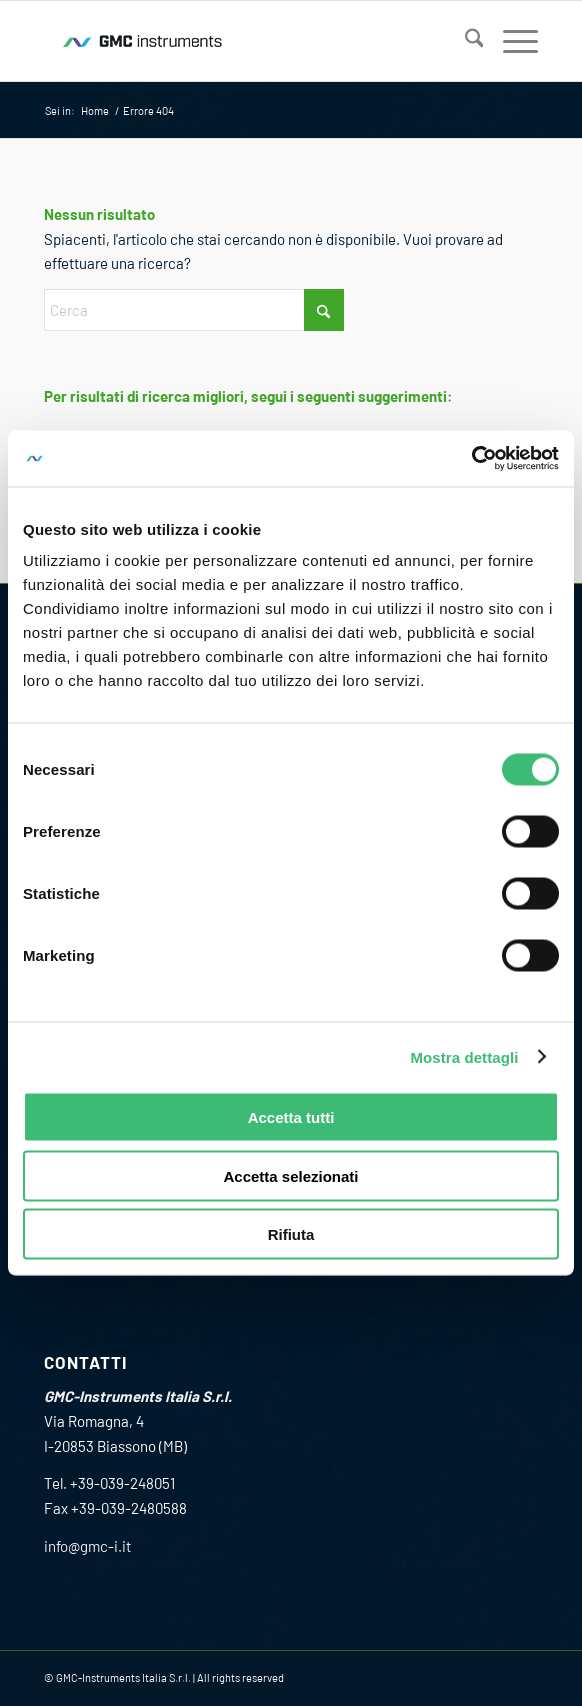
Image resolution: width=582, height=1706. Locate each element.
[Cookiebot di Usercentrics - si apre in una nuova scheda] (471, 459)
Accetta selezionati (290, 1175)
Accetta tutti (291, 1117)
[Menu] (510, 41)
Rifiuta (291, 1234)
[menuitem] (464, 41)
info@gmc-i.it (87, 1546)
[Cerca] (464, 41)
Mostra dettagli (464, 1056)
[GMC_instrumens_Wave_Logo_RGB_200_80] (242, 41)
